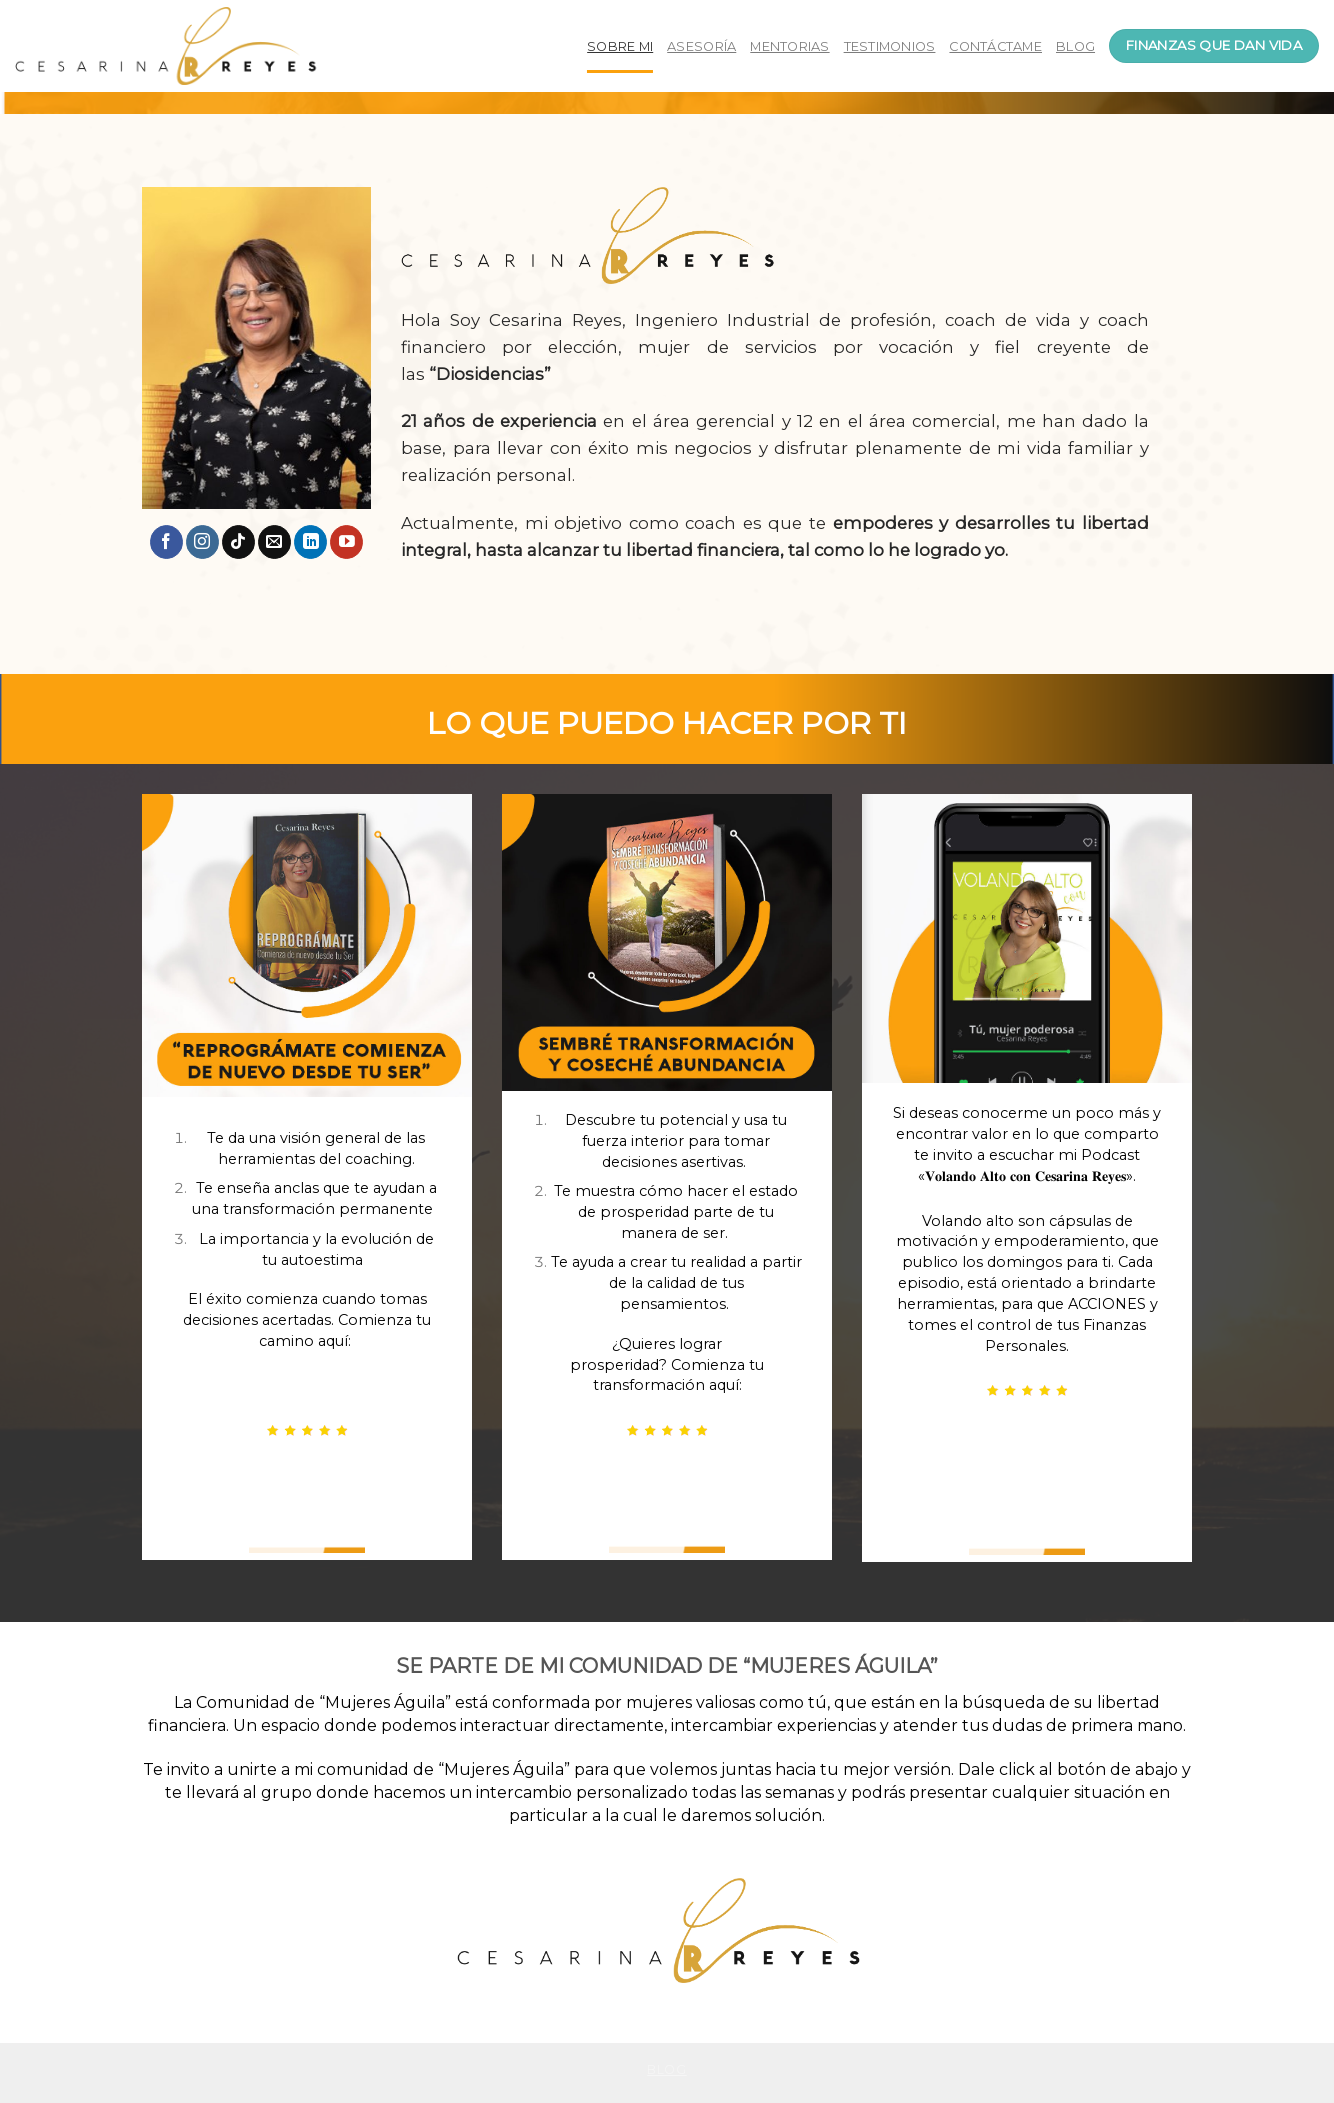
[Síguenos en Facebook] (166, 542)
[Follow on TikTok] (238, 542)
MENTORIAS (789, 46)
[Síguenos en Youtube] (346, 542)
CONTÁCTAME (995, 46)
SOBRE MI (620, 46)
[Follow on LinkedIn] (310, 542)
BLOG (1075, 46)
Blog (666, 2069)
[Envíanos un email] (274, 542)
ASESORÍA (701, 46)
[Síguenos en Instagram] (202, 542)
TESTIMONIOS (890, 46)
